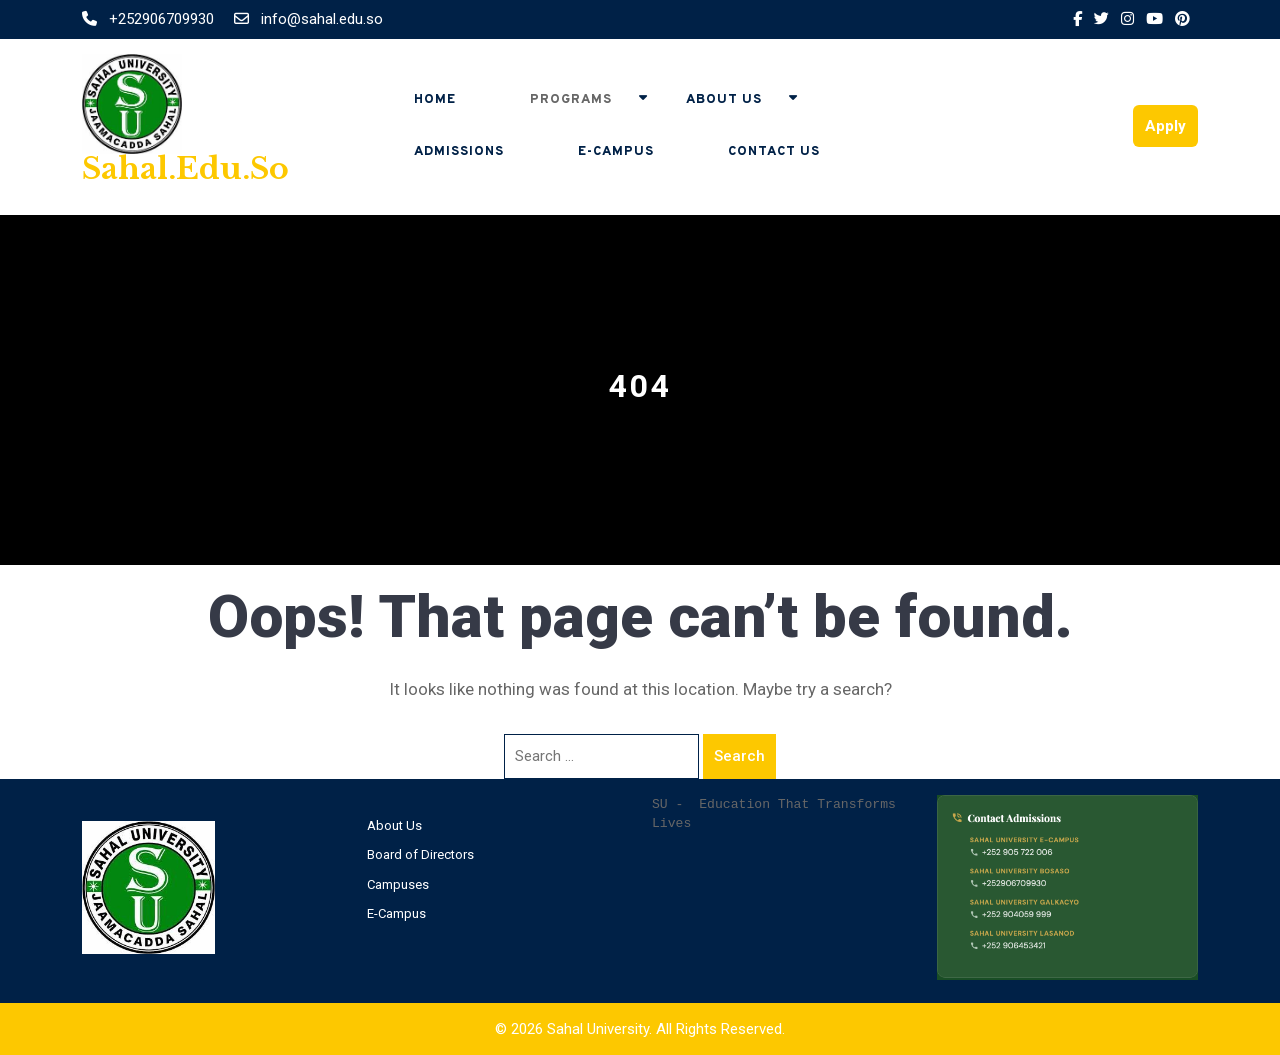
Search (739, 756)
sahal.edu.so (185, 168)
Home (435, 100)
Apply (1165, 126)
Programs (571, 100)
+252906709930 (150, 19)
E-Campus (616, 152)
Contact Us (774, 152)
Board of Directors (420, 854)
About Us (724, 100)
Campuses (398, 884)
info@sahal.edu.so (308, 19)
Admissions (459, 152)
